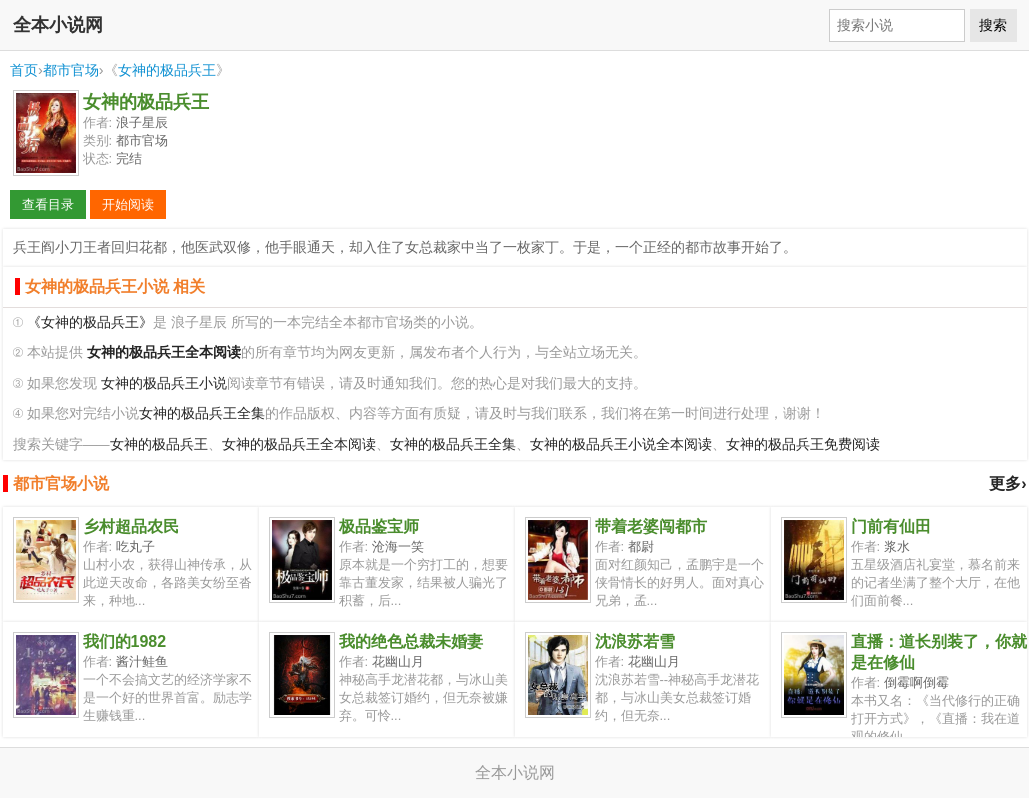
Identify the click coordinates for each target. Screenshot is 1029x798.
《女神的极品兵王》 (90, 322)
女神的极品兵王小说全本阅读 (621, 444)
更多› (1007, 483)
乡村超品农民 (131, 526)
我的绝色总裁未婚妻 (411, 641)
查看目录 (48, 204)
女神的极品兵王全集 (202, 413)
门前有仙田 (891, 526)
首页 (24, 70)
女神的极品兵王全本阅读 (299, 444)
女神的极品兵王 (167, 70)
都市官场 (71, 70)
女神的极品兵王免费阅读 (803, 444)
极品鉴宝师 (379, 526)
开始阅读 (128, 204)
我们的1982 (125, 641)
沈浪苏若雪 (635, 641)
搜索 (993, 25)
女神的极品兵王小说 (164, 383)
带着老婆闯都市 (651, 526)
